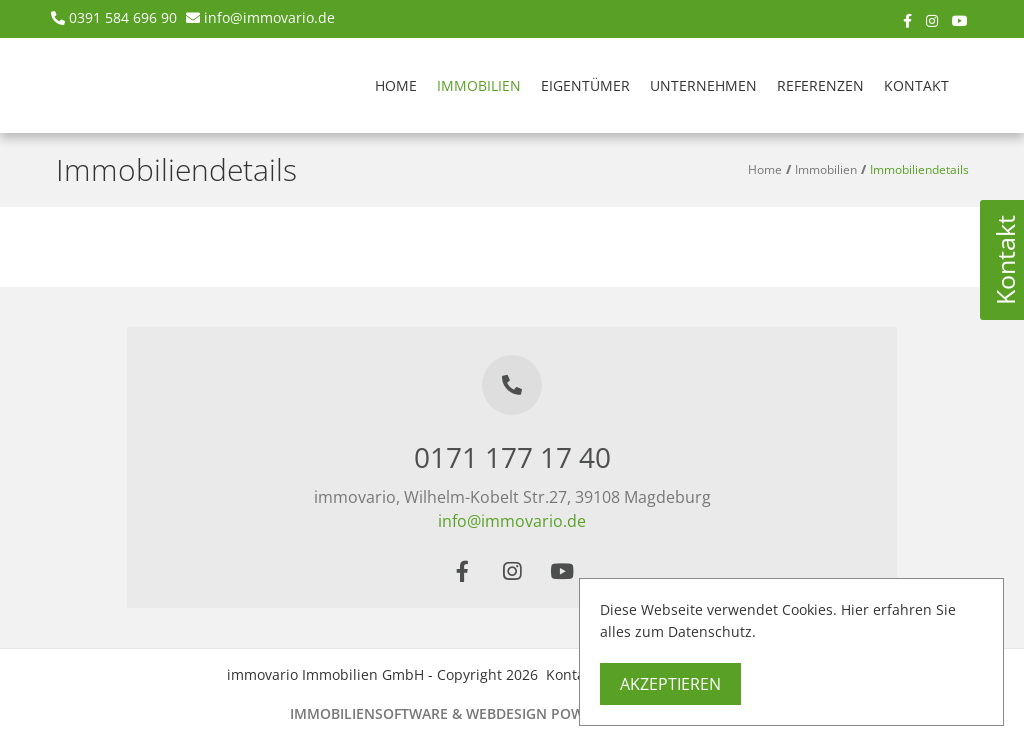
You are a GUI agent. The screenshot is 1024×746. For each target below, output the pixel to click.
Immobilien (479, 85)
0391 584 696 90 (123, 17)
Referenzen (820, 85)
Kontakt (916, 85)
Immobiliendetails (919, 169)
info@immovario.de (269, 17)
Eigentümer (585, 85)
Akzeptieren (670, 684)
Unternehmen (703, 85)
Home (396, 85)
